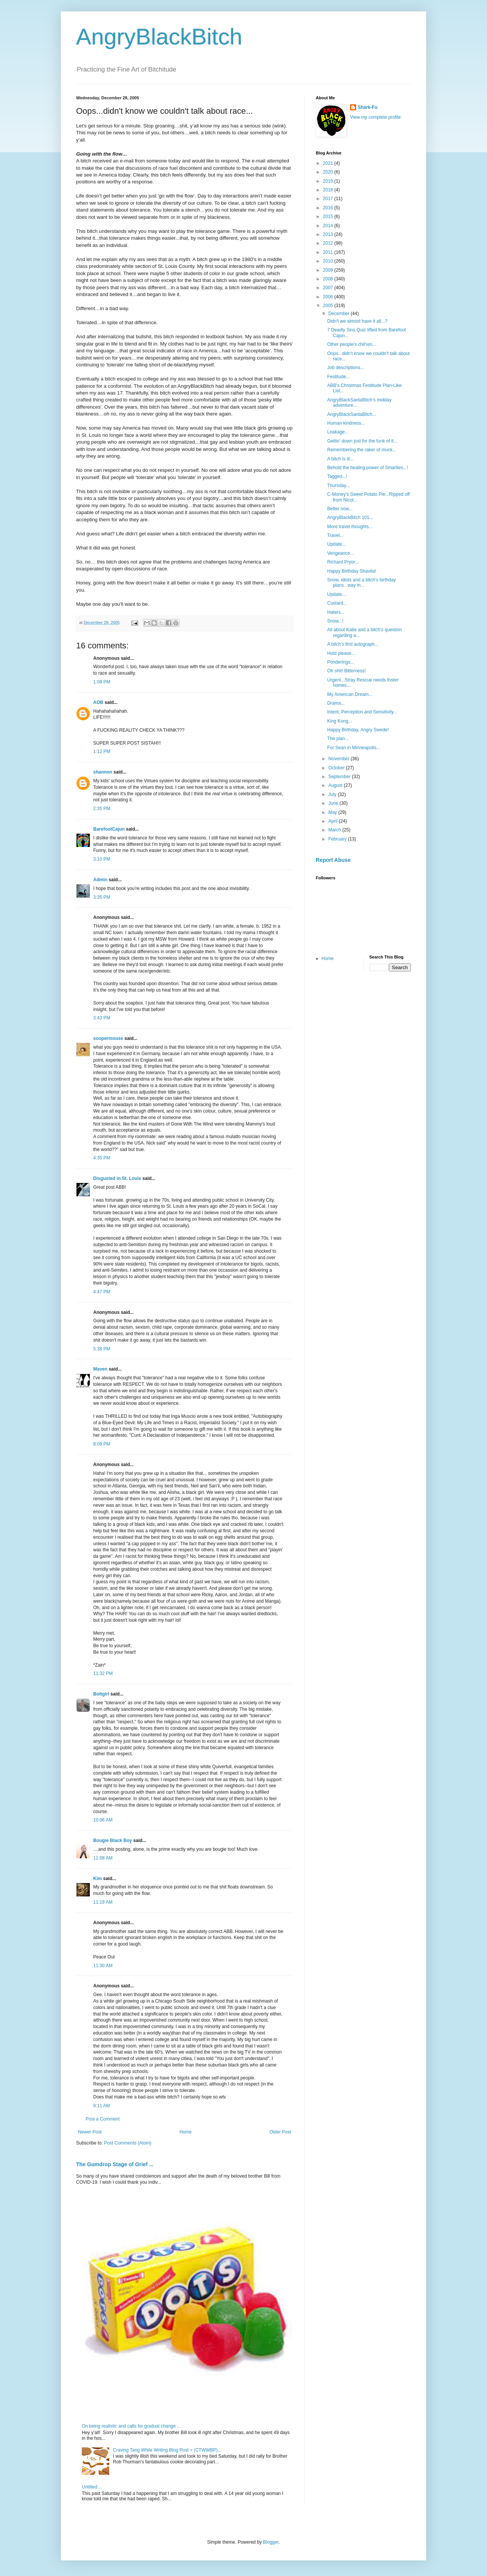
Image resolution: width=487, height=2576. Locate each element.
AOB (98, 702)
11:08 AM (103, 1858)
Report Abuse (333, 860)
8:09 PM (101, 1444)
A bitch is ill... (340, 459)
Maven (100, 1369)
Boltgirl (101, 1694)
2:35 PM (101, 808)
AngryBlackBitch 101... (350, 517)
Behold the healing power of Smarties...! (367, 467)
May (333, 812)
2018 (328, 190)
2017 (328, 198)
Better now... (340, 508)
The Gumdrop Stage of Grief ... (114, 2164)
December (339, 313)
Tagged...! (337, 476)
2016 (328, 207)
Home (186, 2132)
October (337, 768)
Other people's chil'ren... (351, 344)
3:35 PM (101, 897)
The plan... (338, 738)
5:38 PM (101, 1349)
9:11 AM (101, 2105)
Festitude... (338, 376)
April (333, 821)
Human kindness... (346, 423)
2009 (328, 270)
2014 (328, 225)
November (339, 758)
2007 (328, 287)
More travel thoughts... (349, 526)
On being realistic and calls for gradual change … (131, 2426)
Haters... (335, 612)
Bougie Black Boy (112, 1840)
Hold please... (341, 653)
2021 (328, 163)
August (336, 785)
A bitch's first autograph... (352, 644)
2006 (328, 296)
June (333, 803)
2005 (328, 305)
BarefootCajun (109, 829)
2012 (328, 243)
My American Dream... (349, 694)
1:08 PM (101, 682)
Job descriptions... (345, 367)
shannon (102, 772)
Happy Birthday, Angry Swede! (358, 729)
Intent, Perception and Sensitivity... (362, 712)
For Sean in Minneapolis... (353, 747)
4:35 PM (101, 1158)
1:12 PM (101, 751)
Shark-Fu (367, 107)
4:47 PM (101, 1291)
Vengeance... (340, 553)
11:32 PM (103, 1673)
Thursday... (338, 485)
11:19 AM (103, 1902)
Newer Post (90, 2132)
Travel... (335, 535)
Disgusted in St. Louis (117, 1178)
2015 (328, 216)
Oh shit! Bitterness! (346, 670)
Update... (336, 544)
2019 (328, 181)
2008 (328, 279)
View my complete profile (375, 117)
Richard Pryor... (343, 562)
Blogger (271, 2542)
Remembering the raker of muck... (361, 449)
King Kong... (339, 721)
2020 (328, 172)
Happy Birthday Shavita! (351, 571)
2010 (328, 261)
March (335, 830)
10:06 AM (103, 1820)
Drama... (336, 703)
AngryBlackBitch (159, 36)
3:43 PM (101, 1018)
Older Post (280, 2132)
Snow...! (335, 621)
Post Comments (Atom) (127, 2143)
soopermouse (108, 1038)
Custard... (337, 603)
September (340, 776)
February (338, 839)
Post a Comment (102, 2119)
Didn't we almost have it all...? (357, 321)
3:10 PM (101, 859)
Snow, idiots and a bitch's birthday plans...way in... (361, 582)
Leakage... (338, 432)
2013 (328, 234)
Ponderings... (340, 662)
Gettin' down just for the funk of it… (362, 441)
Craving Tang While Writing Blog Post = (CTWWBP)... (167, 2450)
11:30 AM (103, 1965)
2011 (328, 252)
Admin (100, 879)
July (333, 794)
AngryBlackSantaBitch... (351, 414)
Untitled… (92, 2487)
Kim (97, 1878)
